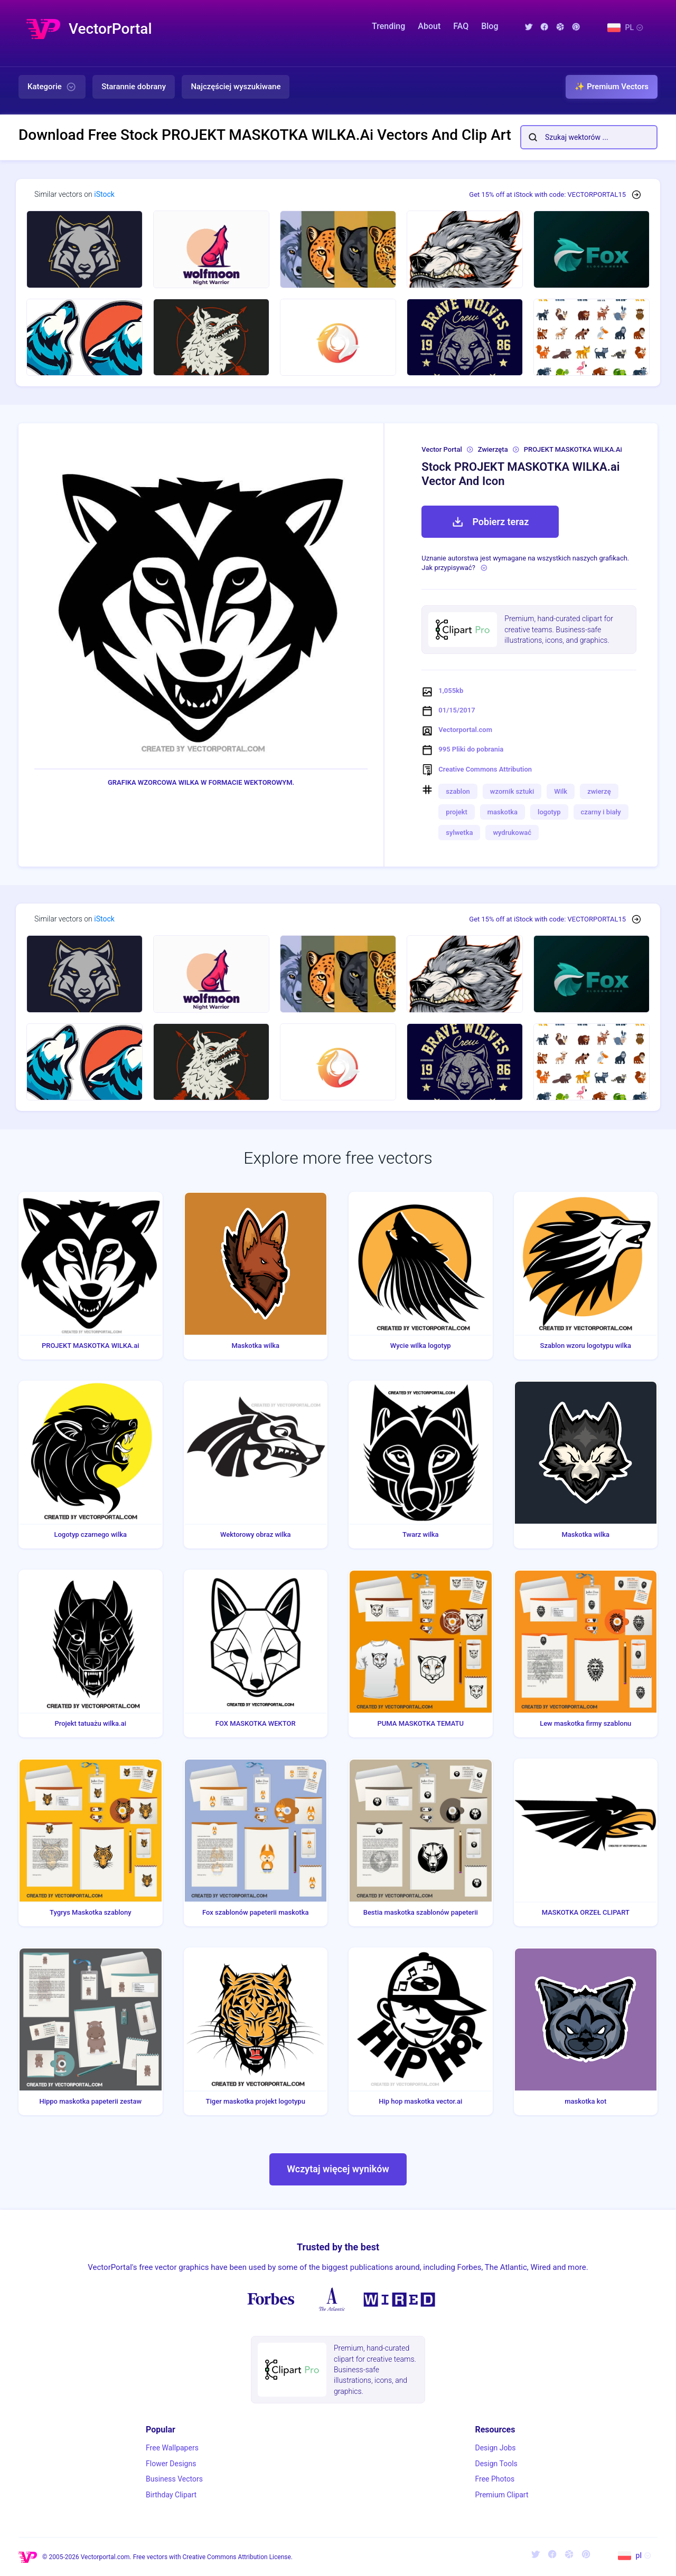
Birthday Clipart (171, 2495)
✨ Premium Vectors (612, 86)
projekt (456, 812)
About (429, 26)
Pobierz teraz (490, 522)
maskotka (502, 812)
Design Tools (496, 2463)
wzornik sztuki (512, 791)
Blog (489, 26)
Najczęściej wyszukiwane (235, 86)
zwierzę (599, 791)
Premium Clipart (501, 2495)
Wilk (560, 791)
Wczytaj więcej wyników (338, 2168)
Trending (388, 26)
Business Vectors (174, 2479)
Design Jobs (495, 2448)
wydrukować (512, 833)
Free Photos (494, 2479)
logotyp (549, 812)
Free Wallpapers (172, 2448)
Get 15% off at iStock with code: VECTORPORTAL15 (547, 194)
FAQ (460, 26)
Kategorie (52, 87)
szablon (458, 791)
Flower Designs (171, 2463)
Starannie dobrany (133, 86)
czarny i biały (601, 812)
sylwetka (459, 833)
